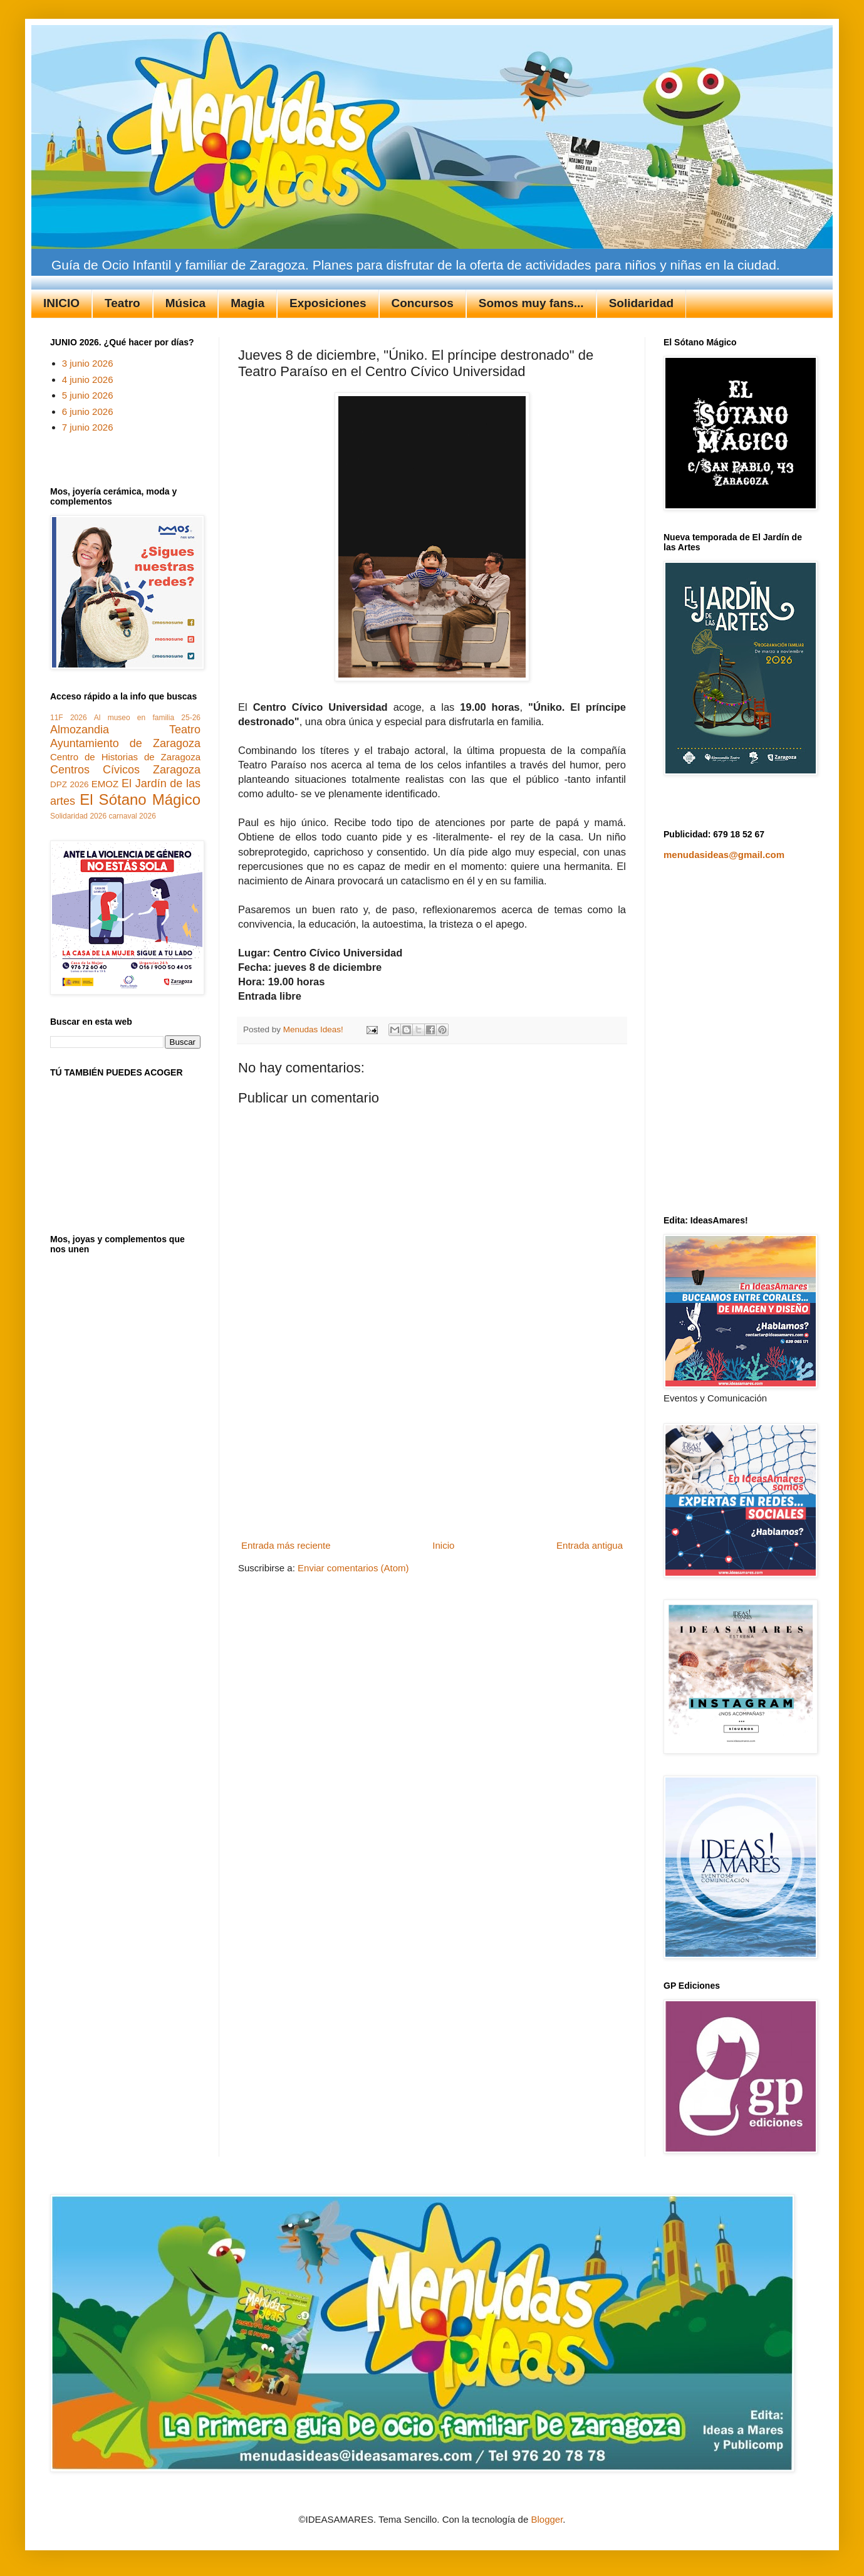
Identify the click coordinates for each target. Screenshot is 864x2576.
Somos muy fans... (531, 303)
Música (185, 303)
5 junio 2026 (87, 395)
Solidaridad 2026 (78, 816)
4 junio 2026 (87, 379)
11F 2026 (68, 717)
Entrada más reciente (286, 1545)
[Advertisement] (432, 1457)
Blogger (547, 2519)
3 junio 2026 (87, 363)
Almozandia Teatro (125, 729)
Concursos (423, 303)
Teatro (122, 303)
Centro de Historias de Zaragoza (125, 756)
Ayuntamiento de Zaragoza (125, 743)
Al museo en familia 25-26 (147, 717)
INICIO (61, 303)
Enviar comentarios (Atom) (353, 1568)
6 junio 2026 (87, 411)
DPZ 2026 (69, 784)
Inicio (443, 1545)
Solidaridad (641, 303)
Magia (247, 303)
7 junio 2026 (87, 427)
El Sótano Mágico (140, 799)
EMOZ (104, 783)
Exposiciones (328, 303)
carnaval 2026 (131, 816)
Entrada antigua (589, 1545)
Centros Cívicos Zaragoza (125, 769)
